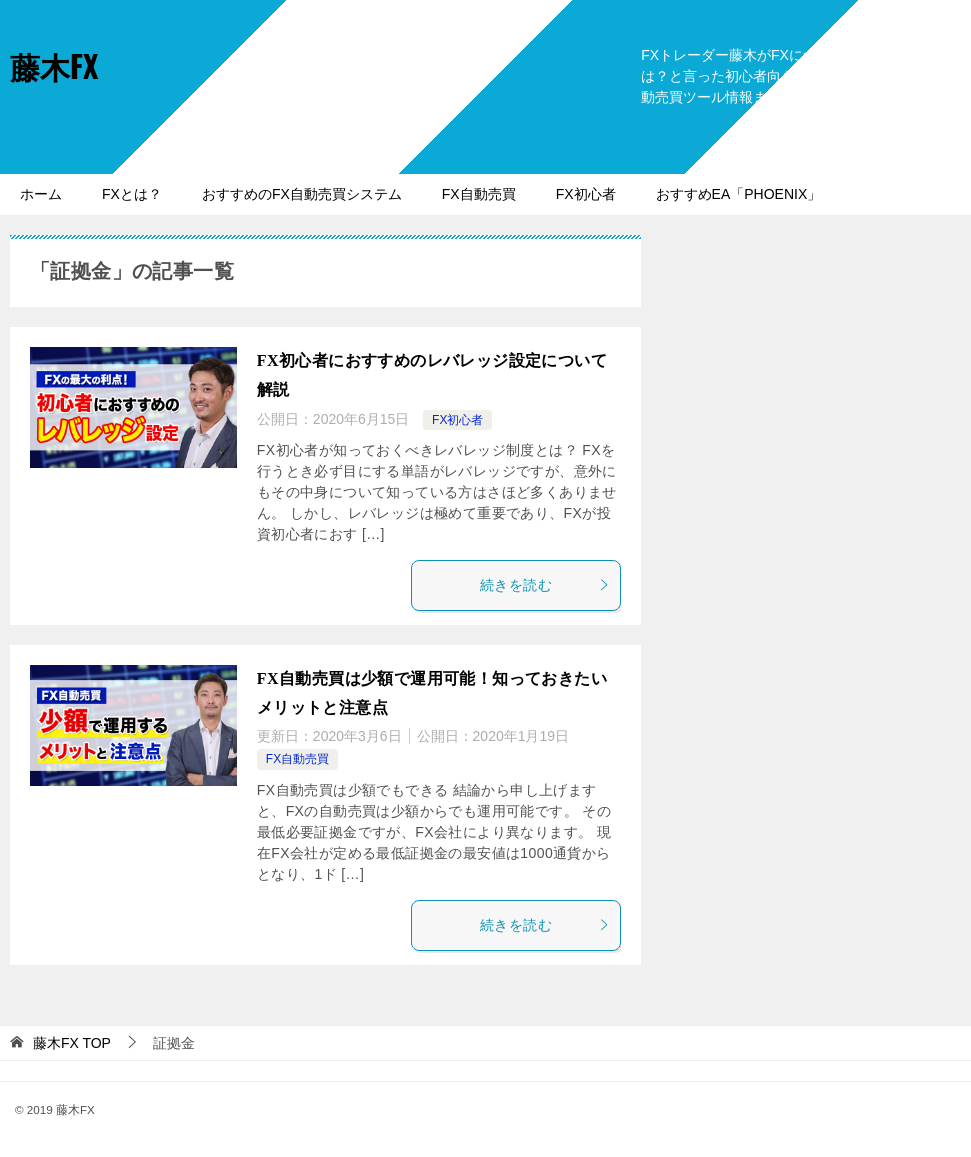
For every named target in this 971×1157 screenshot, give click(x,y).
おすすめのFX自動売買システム (302, 194)
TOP (72, 1043)
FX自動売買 (479, 194)
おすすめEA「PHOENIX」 (739, 194)
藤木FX (54, 65)
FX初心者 (586, 194)
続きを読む (545, 585)
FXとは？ (132, 194)
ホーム (41, 194)
